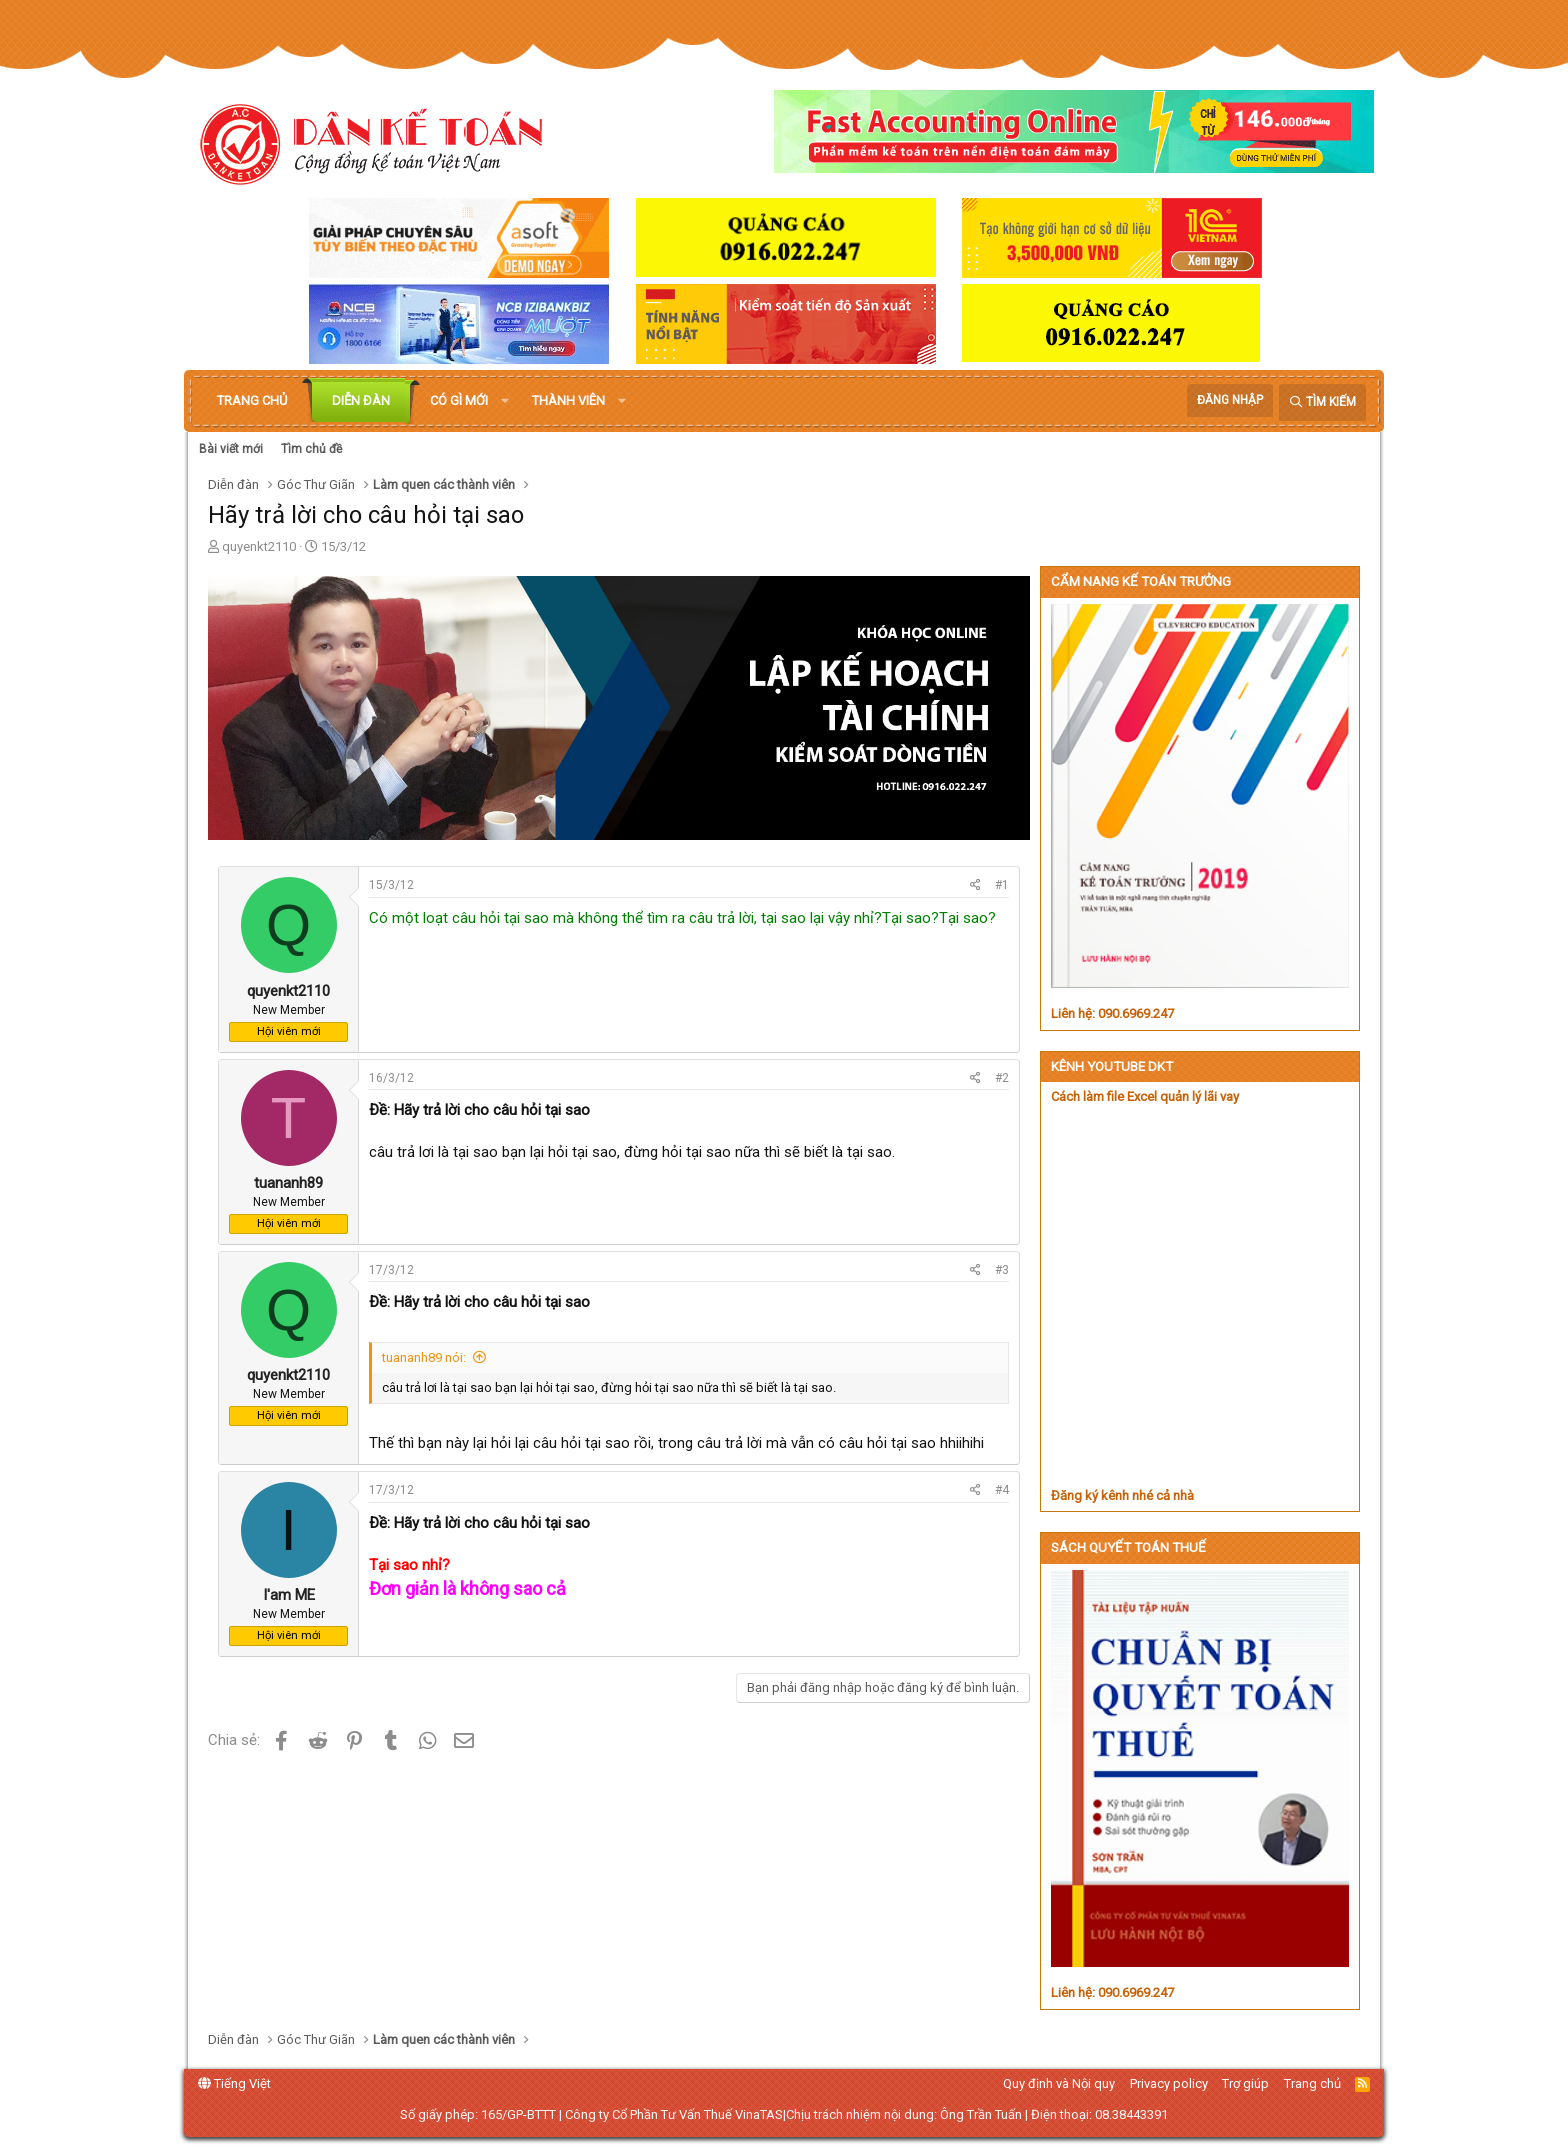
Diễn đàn (361, 400)
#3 (1002, 1270)
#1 (1002, 885)
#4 (1002, 1490)
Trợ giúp (1245, 2083)
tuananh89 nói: (424, 1357)
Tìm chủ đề (311, 449)
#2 (1002, 1078)
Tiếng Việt (234, 2083)
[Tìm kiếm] (1322, 402)
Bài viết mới (231, 449)
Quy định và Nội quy (1059, 2083)
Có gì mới (459, 400)
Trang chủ (252, 400)
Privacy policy (1169, 2083)
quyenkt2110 (259, 546)
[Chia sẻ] (975, 885)
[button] (505, 401)
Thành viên (568, 400)
